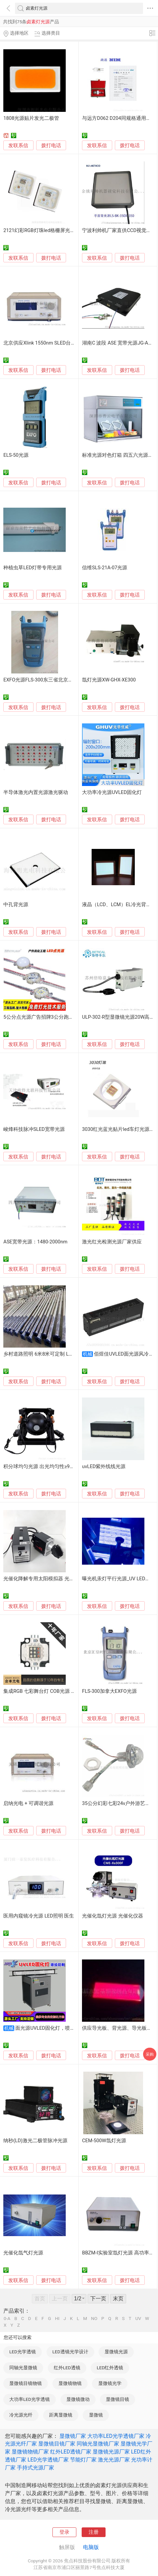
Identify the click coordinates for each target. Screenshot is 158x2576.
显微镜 (96, 2415)
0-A (7, 2318)
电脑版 (91, 2547)
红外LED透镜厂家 (70, 2451)
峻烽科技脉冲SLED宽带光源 (34, 1129)
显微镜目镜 (117, 2399)
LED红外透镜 (110, 2367)
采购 (150, 2054)
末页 (118, 2298)
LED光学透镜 (22, 2351)
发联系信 (18, 145)
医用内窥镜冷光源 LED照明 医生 (38, 1916)
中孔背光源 (15, 904)
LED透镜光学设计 (70, 2351)
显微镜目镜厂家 (56, 2444)
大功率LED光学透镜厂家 (115, 2436)
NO (94, 2318)
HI (57, 2318)
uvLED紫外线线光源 (103, 1466)
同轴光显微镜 (23, 2367)
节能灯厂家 (83, 2459)
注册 (94, 2532)
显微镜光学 (109, 2383)
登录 (64, 2532)
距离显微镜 (60, 2415)
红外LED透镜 (67, 2367)
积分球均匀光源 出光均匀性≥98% (39, 1466)
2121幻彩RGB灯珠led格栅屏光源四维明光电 (51, 230)
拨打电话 (51, 145)
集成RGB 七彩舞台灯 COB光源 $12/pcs (46, 1691)
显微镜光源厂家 (111, 2451)
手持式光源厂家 (35, 2467)
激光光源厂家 (114, 2459)
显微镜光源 (116, 2351)
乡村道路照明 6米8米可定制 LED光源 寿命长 (52, 1354)
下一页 (98, 2298)
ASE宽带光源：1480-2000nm (35, 1242)
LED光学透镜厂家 (48, 2459)
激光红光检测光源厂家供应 (112, 1242)
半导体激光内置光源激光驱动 (35, 792)
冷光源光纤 (21, 2415)
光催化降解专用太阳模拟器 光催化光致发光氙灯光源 (61, 1579)
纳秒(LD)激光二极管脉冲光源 (35, 2141)
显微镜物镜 (70, 2383)
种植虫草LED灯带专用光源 (32, 568)
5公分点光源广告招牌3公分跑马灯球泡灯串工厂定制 (60, 1017)
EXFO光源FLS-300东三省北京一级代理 (45, 680)
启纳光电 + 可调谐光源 (28, 1803)
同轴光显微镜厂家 (98, 2444)
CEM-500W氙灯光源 (104, 2141)
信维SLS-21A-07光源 (104, 568)
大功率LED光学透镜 (29, 2399)
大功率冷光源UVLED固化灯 (112, 792)
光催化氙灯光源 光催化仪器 (112, 1916)
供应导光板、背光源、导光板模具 (119, 2028)
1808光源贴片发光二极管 (31, 118)
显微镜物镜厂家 (30, 2451)
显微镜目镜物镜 (25, 2383)
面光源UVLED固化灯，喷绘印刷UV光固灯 (60, 2028)
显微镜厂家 (72, 2436)
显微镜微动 (78, 2399)
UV (138, 2318)
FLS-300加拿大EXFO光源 (109, 1691)
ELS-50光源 (16, 455)
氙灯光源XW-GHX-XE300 (109, 680)
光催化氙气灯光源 (23, 2253)
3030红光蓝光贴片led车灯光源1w (119, 1129)
